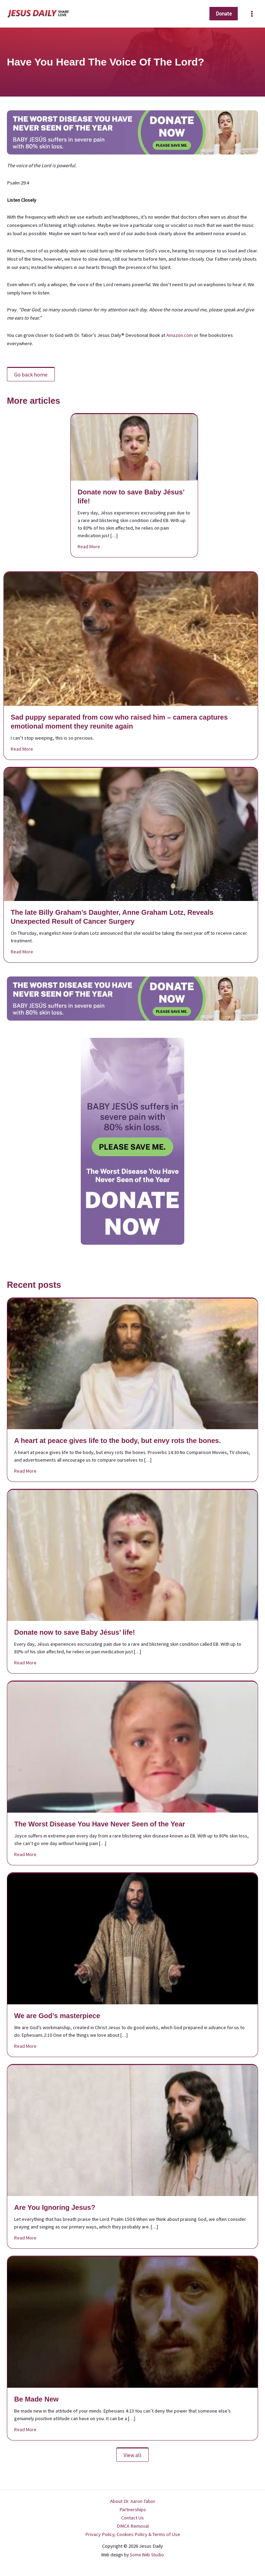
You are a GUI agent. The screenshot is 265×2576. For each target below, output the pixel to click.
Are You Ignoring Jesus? (54, 2207)
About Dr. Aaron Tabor (132, 2501)
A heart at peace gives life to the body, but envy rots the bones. (117, 1440)
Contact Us (132, 2518)
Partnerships (132, 2509)
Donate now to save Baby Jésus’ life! (74, 1632)
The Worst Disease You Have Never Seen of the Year (99, 1824)
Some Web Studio (147, 2555)
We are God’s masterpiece (57, 2015)
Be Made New (36, 2399)
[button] (222, 13)
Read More (89, 546)
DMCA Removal (133, 2526)
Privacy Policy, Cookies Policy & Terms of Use (132, 2534)
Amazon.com (179, 335)
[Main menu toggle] (251, 14)
